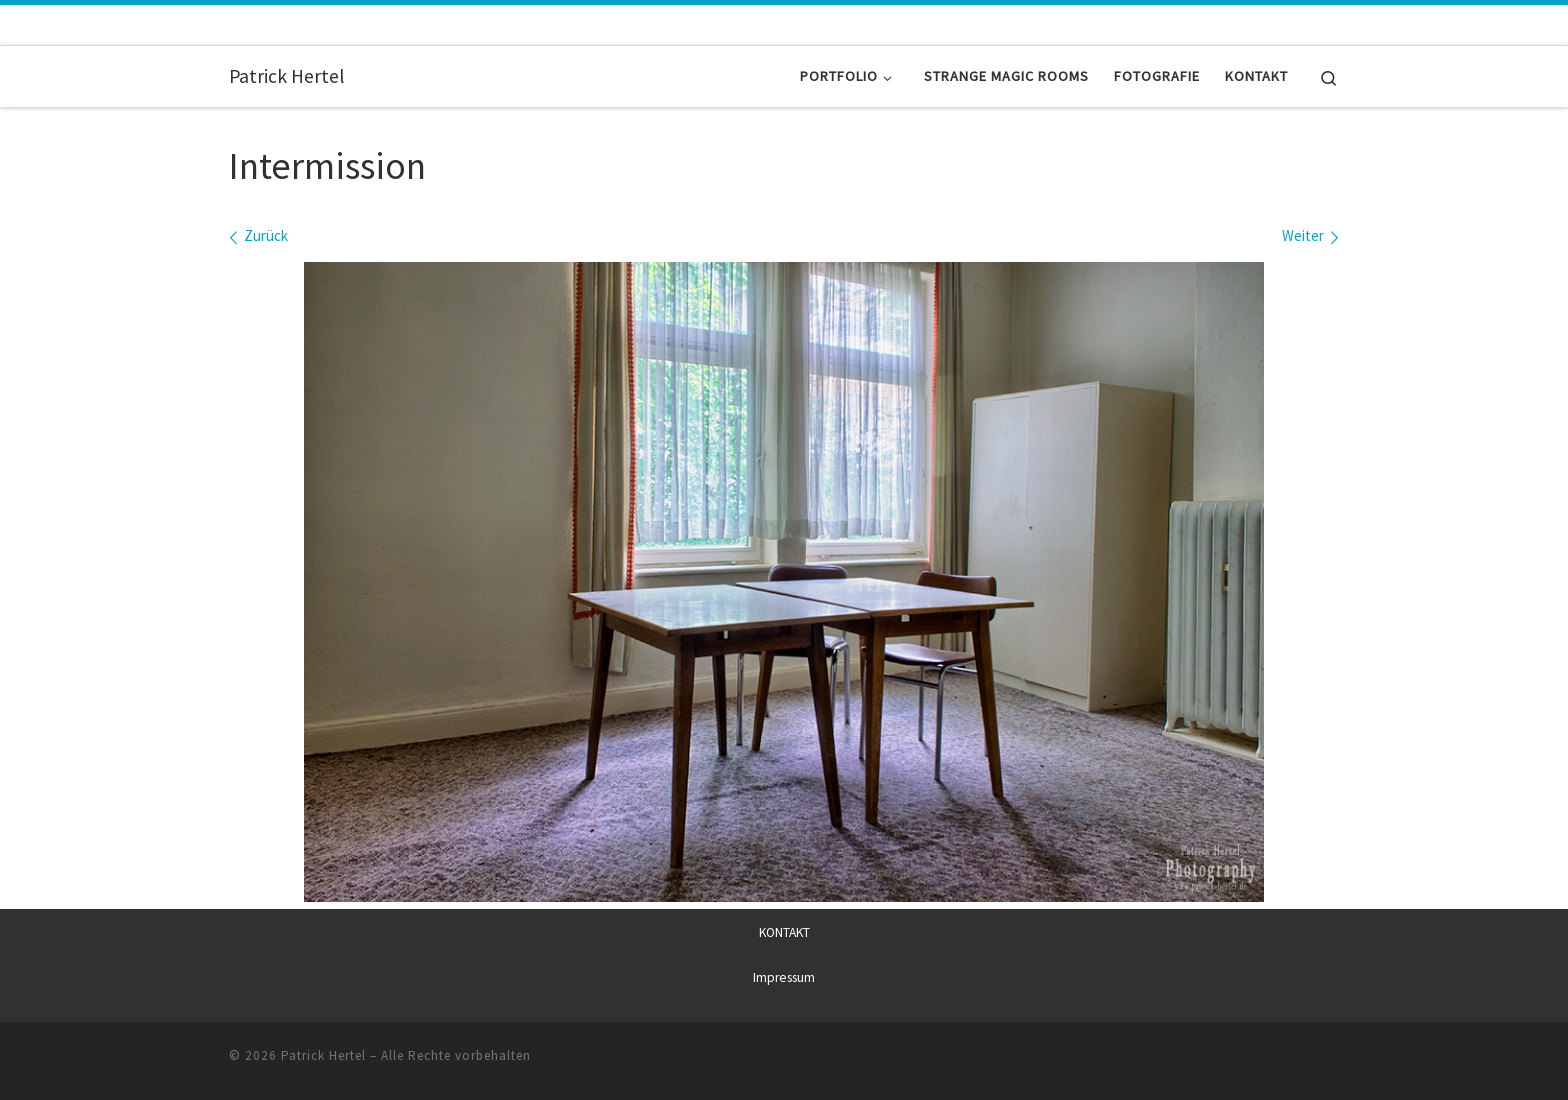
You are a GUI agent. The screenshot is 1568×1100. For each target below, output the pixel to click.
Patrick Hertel (323, 1055)
